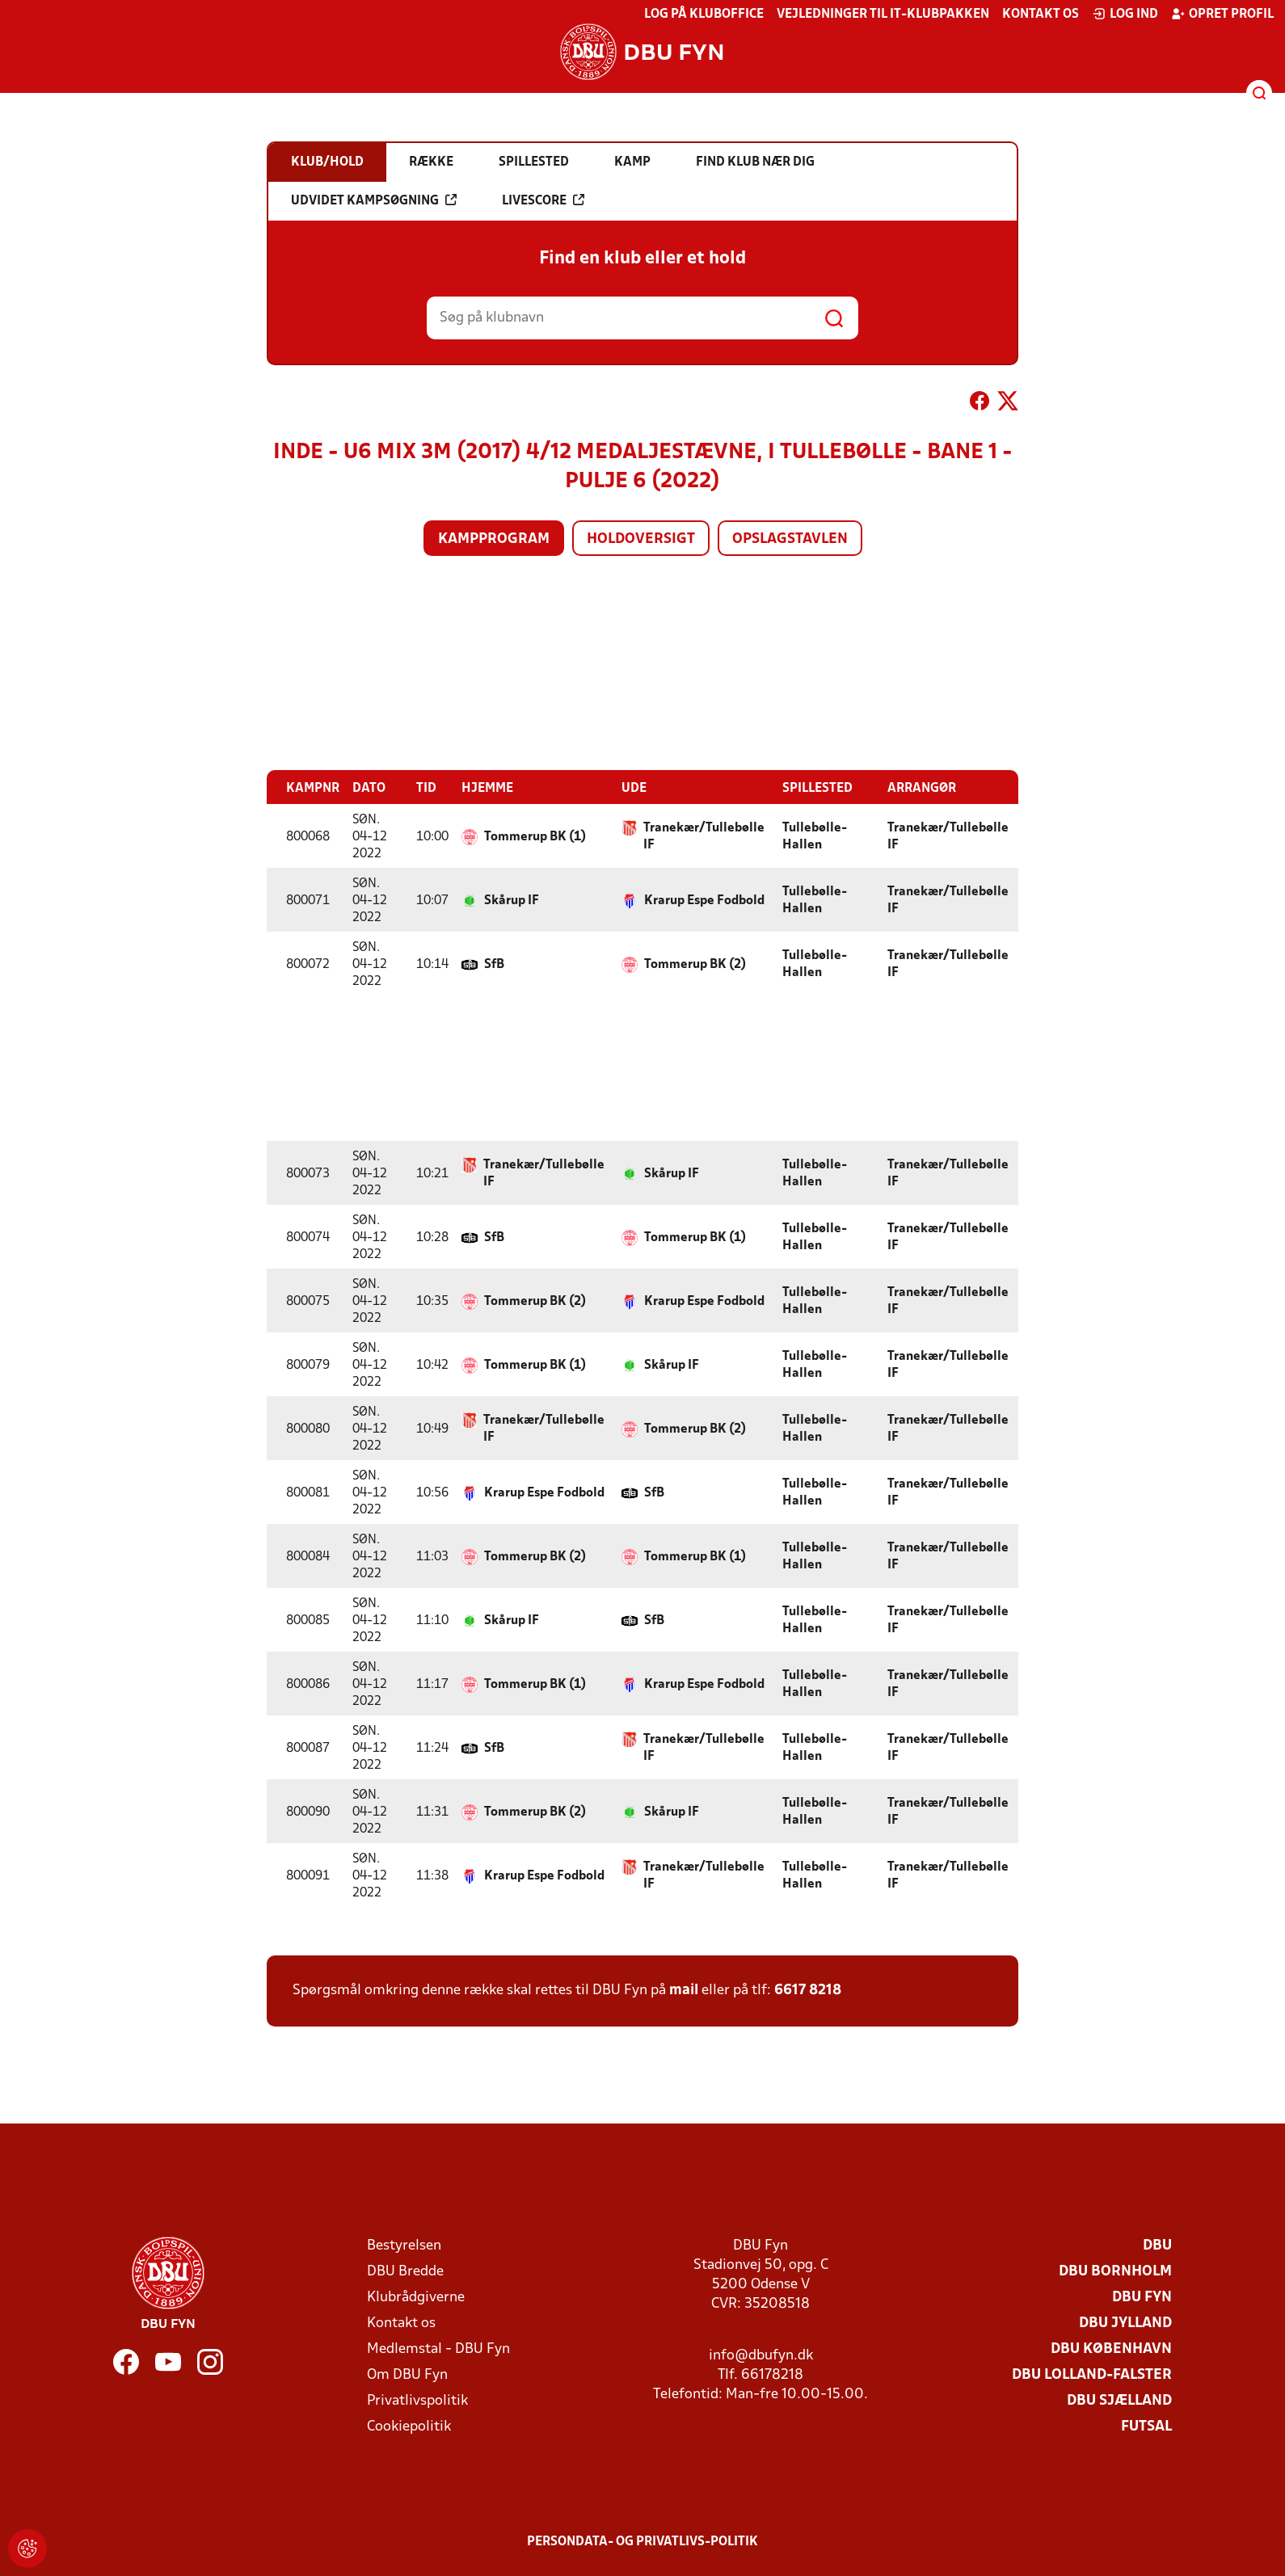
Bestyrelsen (404, 2245)
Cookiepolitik (409, 2426)
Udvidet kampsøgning (374, 200)
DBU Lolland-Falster (1092, 2374)
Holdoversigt (641, 539)
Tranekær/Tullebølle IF (704, 836)
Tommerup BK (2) (695, 964)
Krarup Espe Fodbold (704, 900)
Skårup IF (511, 900)
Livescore (543, 200)
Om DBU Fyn (407, 2374)
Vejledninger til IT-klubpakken (883, 14)
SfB (494, 964)
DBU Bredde (405, 2271)
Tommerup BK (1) (535, 836)
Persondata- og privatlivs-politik (642, 2541)
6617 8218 (807, 1990)
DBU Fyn (1142, 2297)
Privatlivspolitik (417, 2400)
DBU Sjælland (1119, 2400)
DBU (1157, 2245)
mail (683, 1990)
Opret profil (1222, 13)
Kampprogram (494, 539)
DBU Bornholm (1115, 2271)
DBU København (1111, 2348)
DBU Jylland (1125, 2323)
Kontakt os (1040, 14)
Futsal (1146, 2426)
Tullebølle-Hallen (814, 836)
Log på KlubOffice (704, 14)
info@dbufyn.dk (761, 2355)
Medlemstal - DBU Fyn (438, 2348)
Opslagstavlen (790, 539)
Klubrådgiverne (416, 2297)
